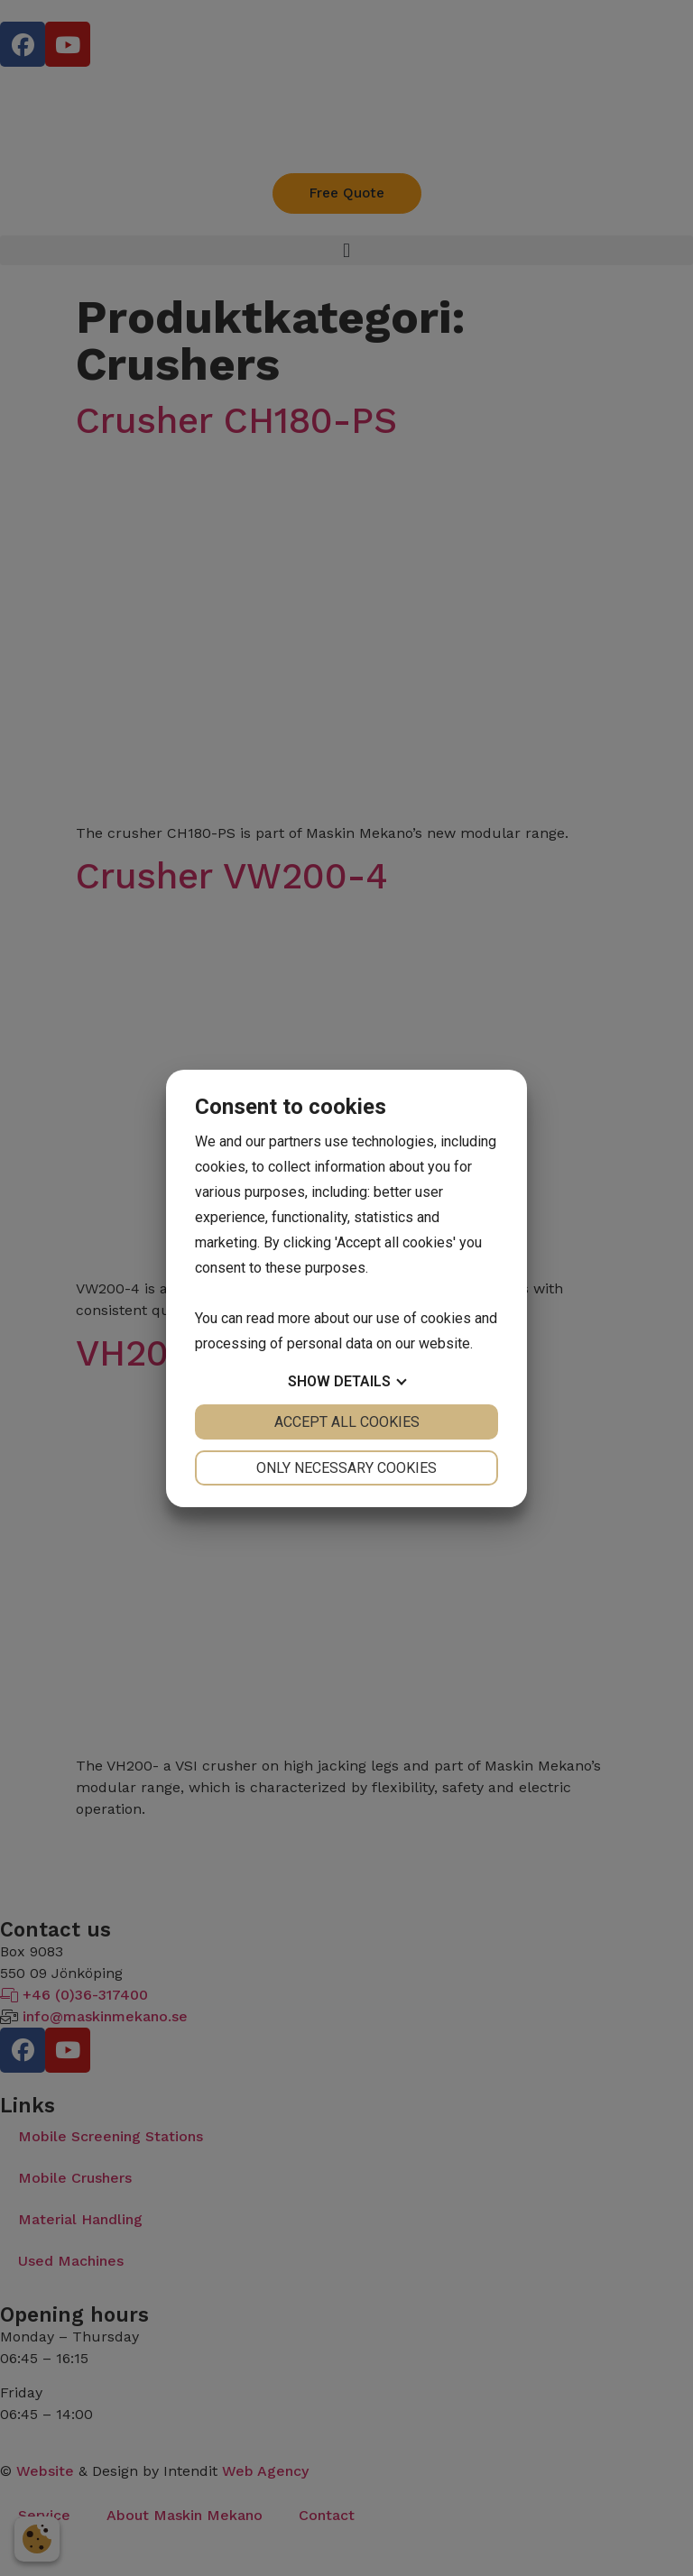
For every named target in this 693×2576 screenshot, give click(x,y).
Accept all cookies (347, 1422)
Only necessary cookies (346, 1468)
